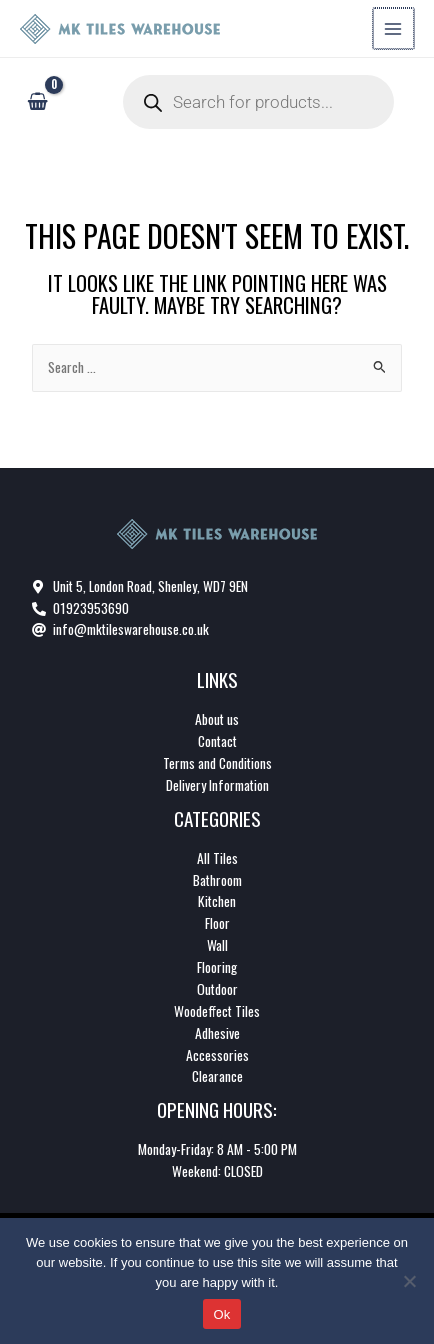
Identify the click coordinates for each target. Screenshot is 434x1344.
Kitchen (217, 901)
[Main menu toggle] (394, 28)
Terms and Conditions (217, 763)
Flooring (217, 967)
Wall (217, 945)
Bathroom (217, 880)
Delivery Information (217, 785)
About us (217, 719)
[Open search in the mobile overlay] (258, 102)
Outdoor (217, 989)
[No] (409, 1281)
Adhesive (217, 1033)
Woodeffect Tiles (217, 1011)
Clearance (217, 1076)
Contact (217, 741)
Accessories (217, 1055)
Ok (221, 1314)
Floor (217, 923)
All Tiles (217, 858)
